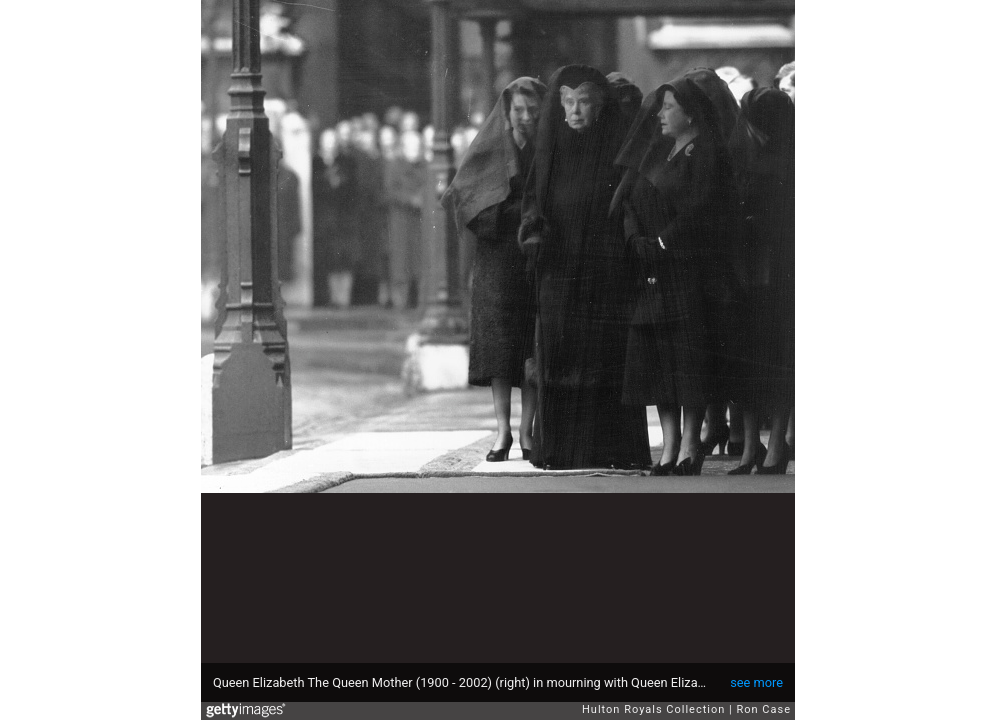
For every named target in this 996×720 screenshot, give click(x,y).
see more (756, 682)
